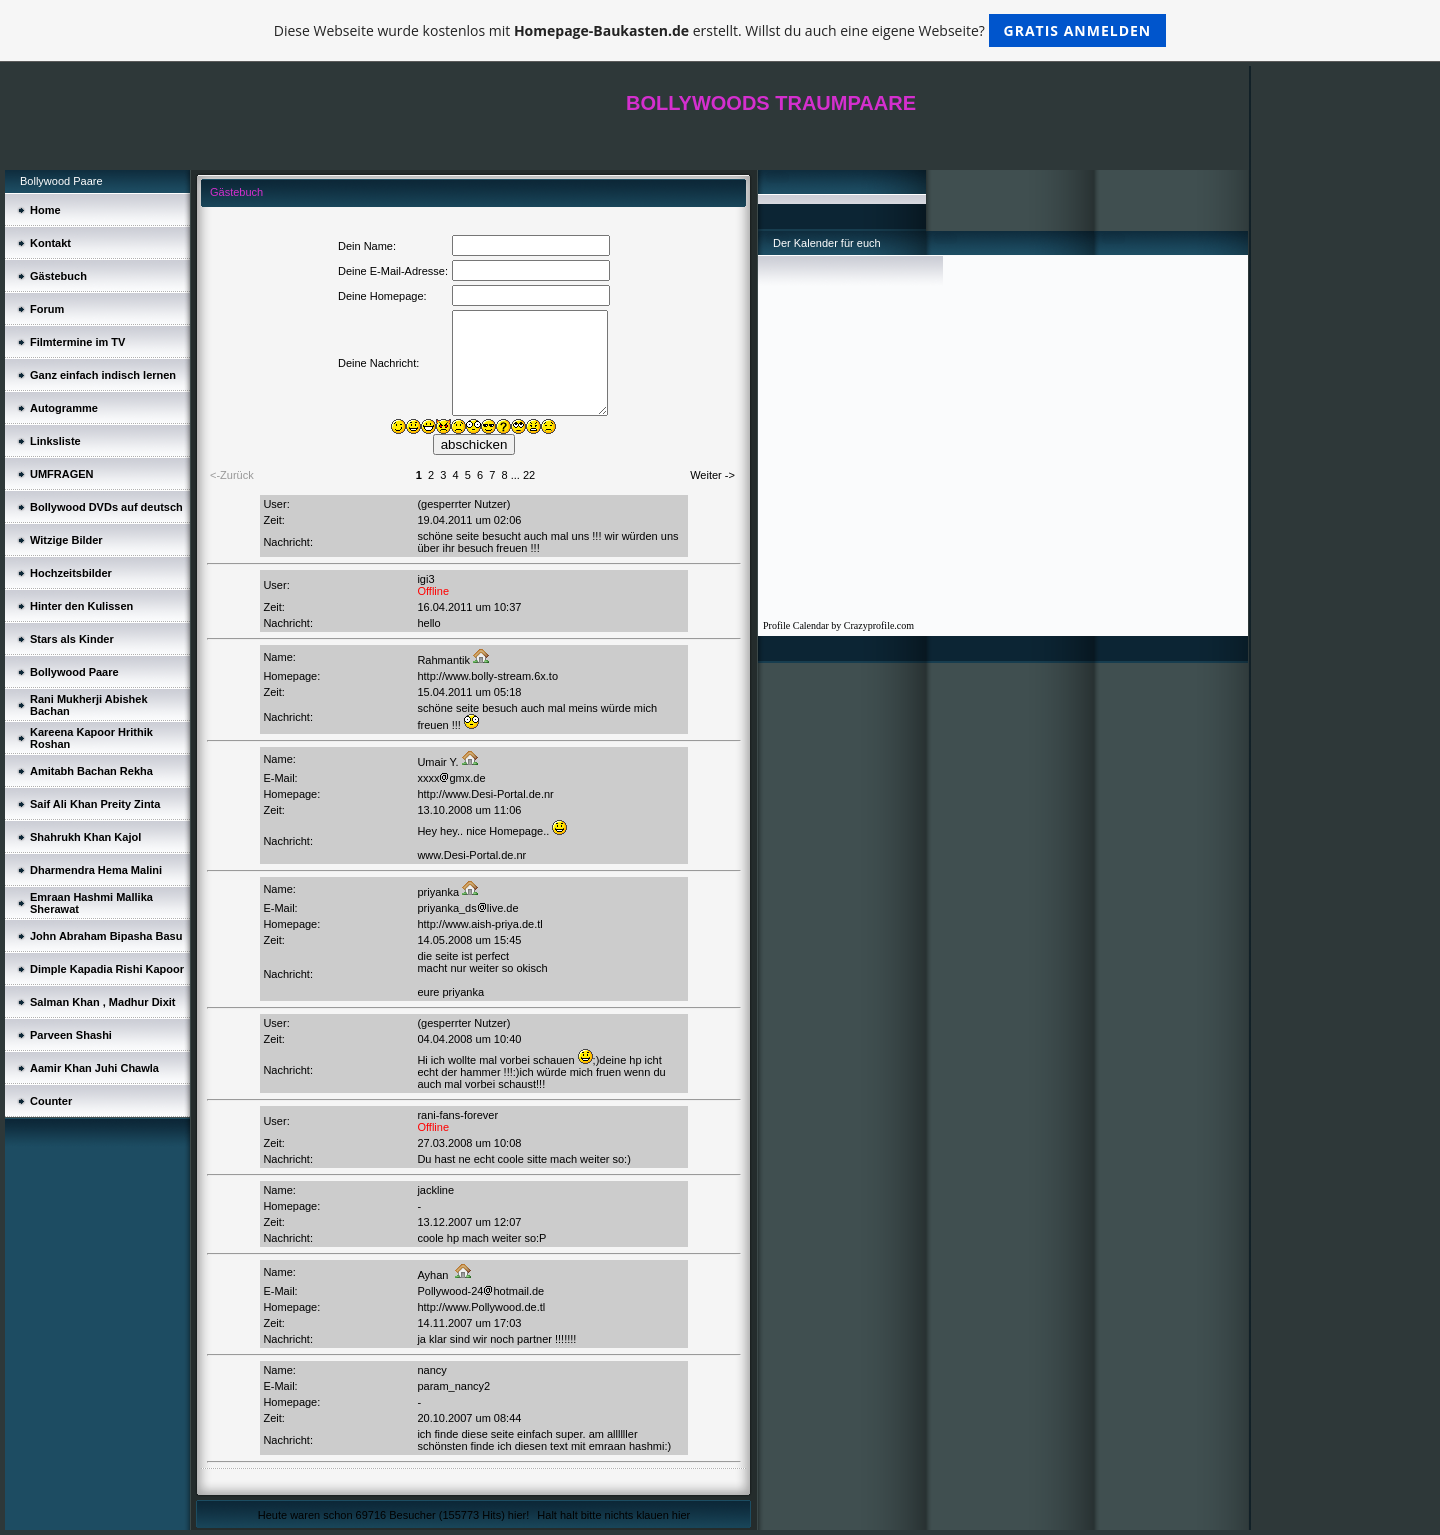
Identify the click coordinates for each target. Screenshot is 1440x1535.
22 (529, 475)
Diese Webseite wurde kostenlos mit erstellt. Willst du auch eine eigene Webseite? (720, 30)
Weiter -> (712, 475)
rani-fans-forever (457, 1115)
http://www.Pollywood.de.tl (481, 1307)
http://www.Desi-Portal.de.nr (485, 794)
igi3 (425, 579)
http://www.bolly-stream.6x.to (487, 676)
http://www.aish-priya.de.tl (479, 924)
